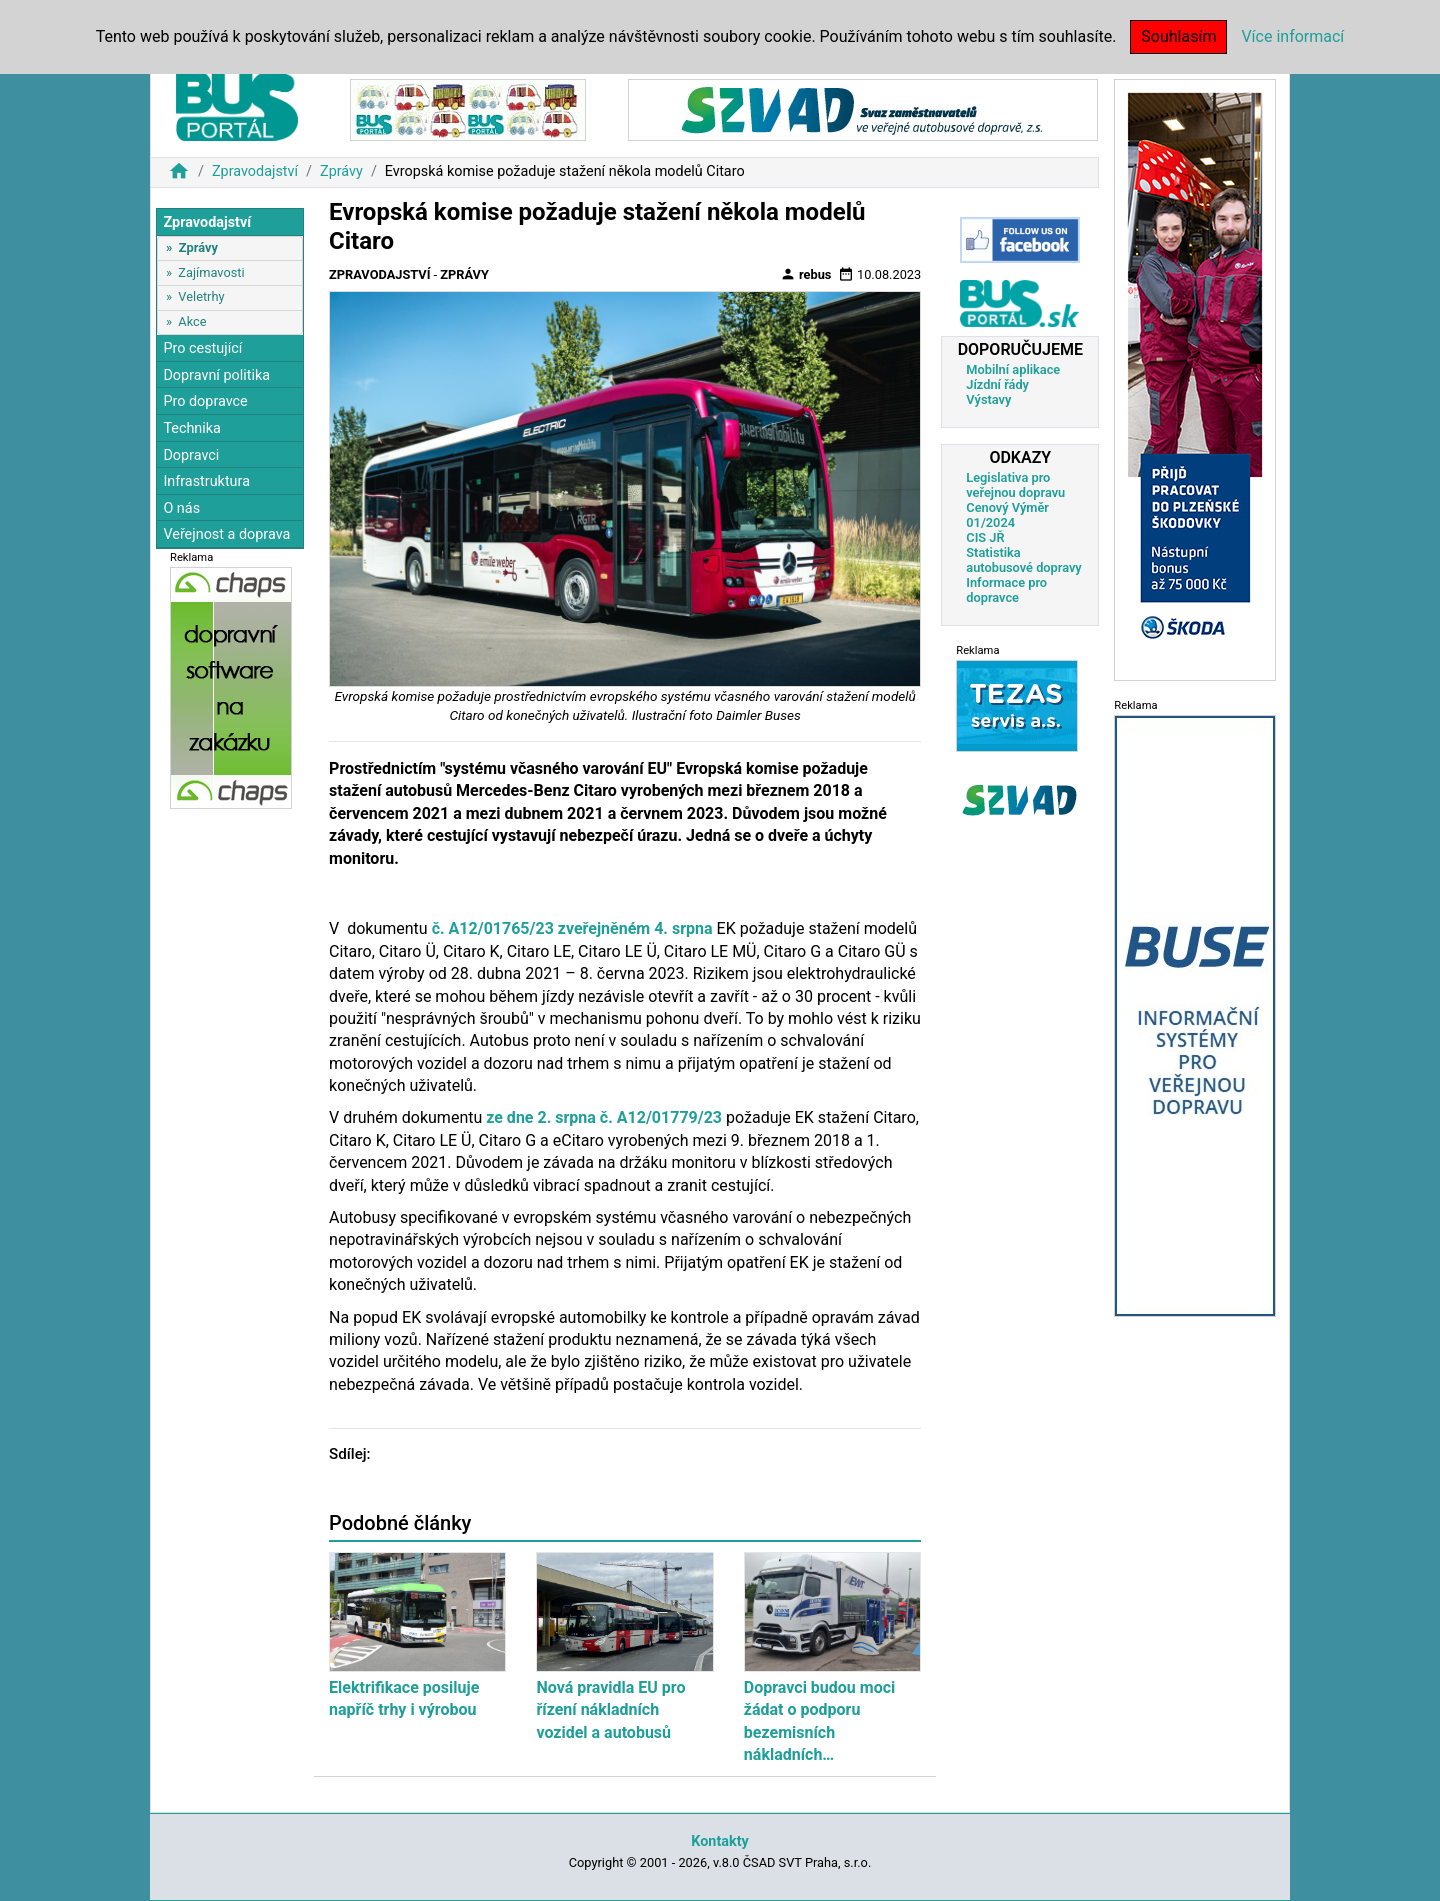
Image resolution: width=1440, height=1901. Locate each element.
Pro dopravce (205, 401)
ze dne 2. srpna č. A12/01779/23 (604, 1117)
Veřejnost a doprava (226, 534)
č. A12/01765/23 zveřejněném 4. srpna (572, 928)
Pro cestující (202, 348)
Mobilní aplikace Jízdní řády (1013, 377)
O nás (181, 508)
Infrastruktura (206, 481)
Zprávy (341, 171)
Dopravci (191, 455)
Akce (192, 321)
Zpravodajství (255, 171)
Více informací (1292, 36)
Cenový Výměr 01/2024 (1007, 515)
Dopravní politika (216, 375)
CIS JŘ (985, 537)
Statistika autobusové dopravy (1023, 560)
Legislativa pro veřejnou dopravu (1015, 485)
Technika (192, 428)
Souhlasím (1178, 36)
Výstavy (988, 399)
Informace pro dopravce (1006, 590)
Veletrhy (201, 296)
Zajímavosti (211, 272)
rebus (806, 274)
